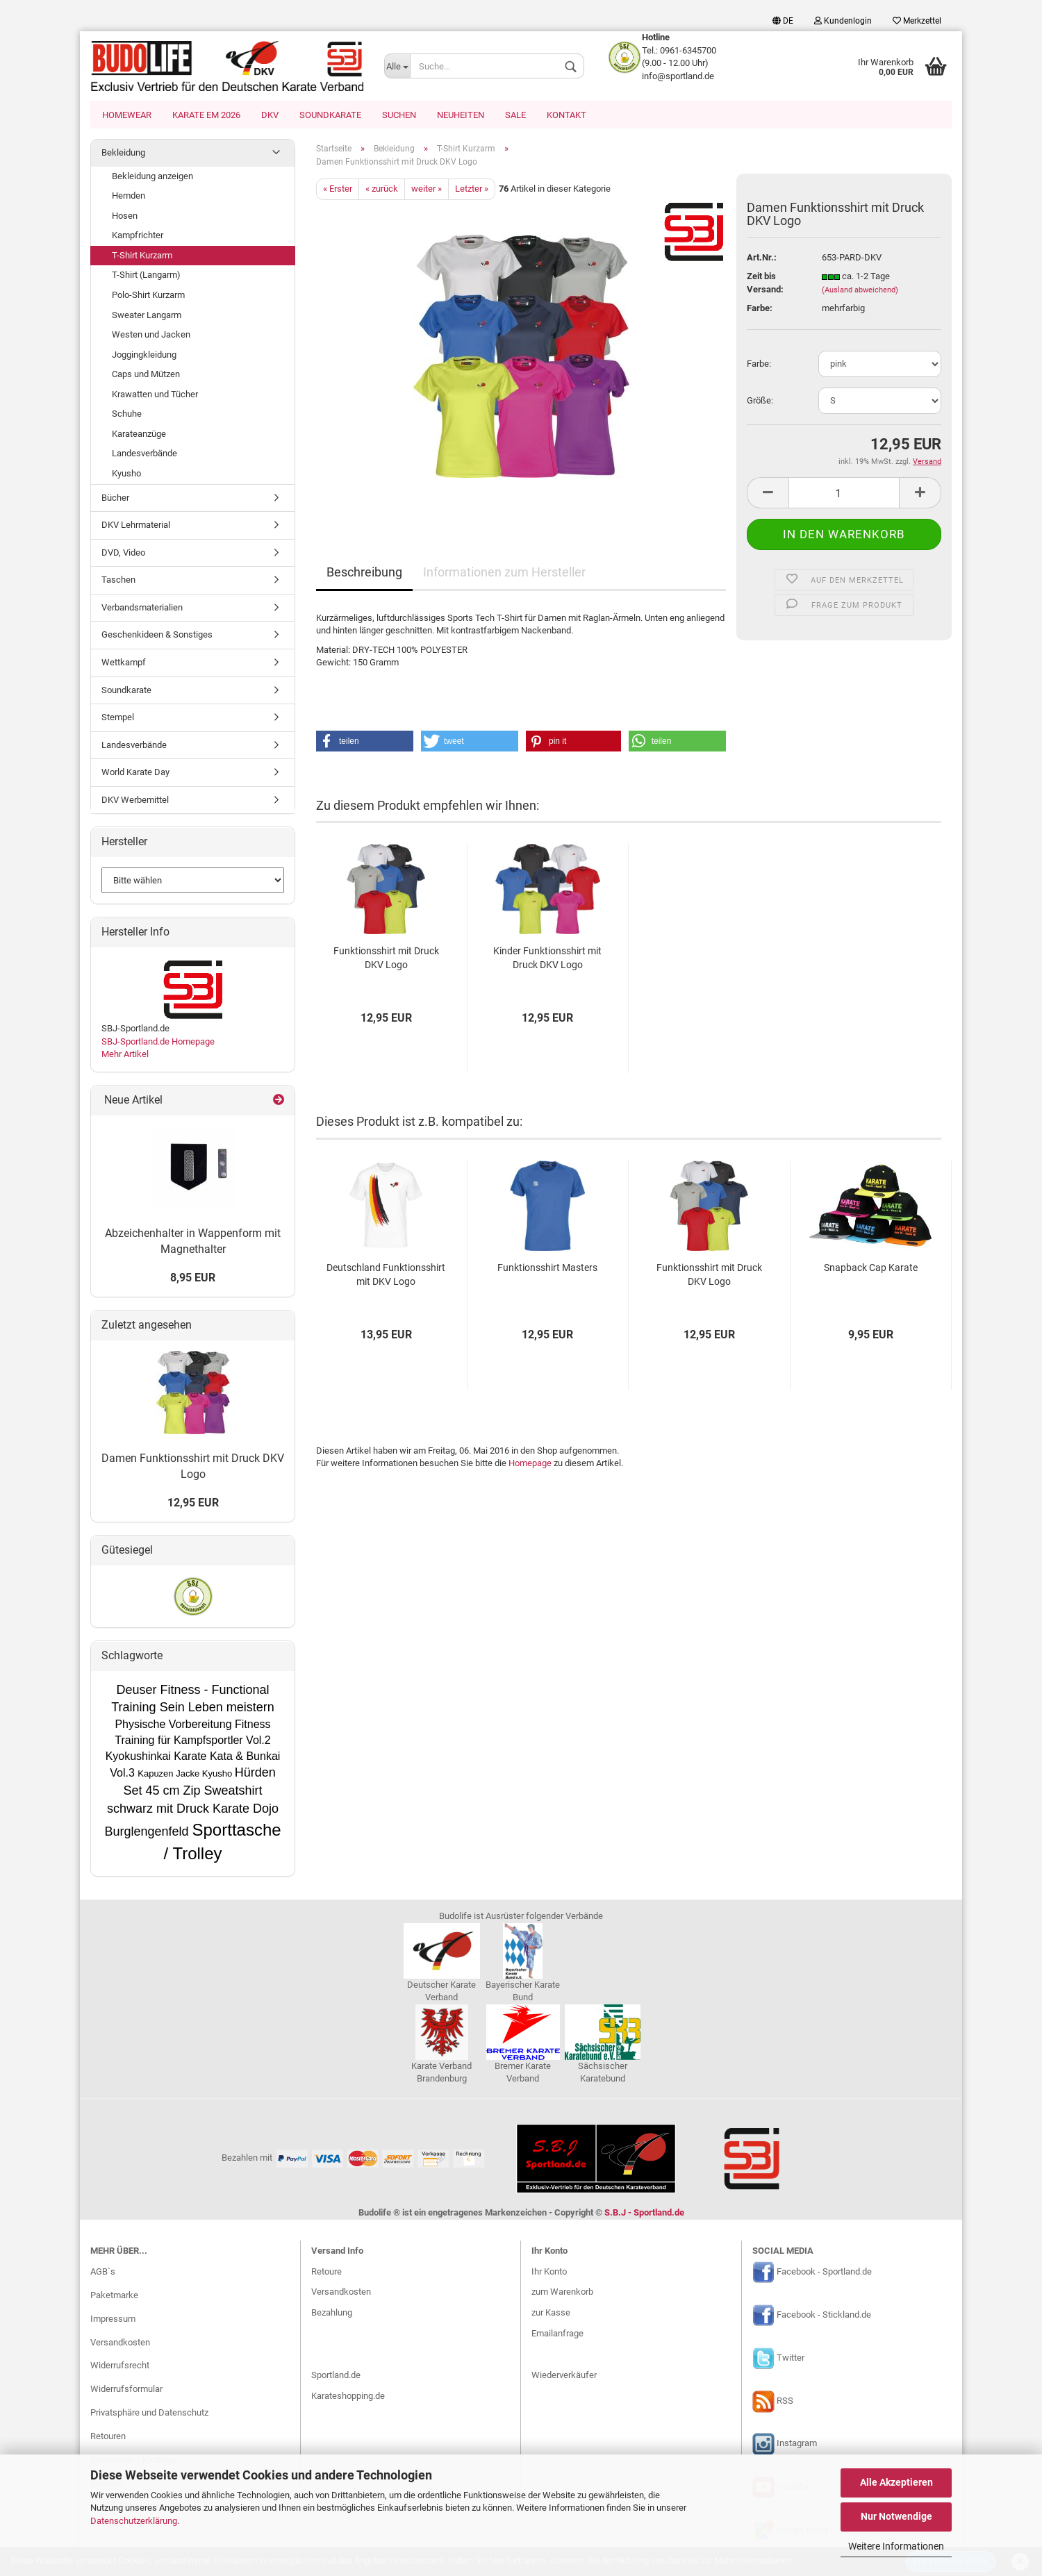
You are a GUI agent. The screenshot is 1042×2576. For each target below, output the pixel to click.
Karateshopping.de (348, 2397)
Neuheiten (460, 115)
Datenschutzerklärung (133, 2521)
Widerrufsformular (126, 2390)
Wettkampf (123, 663)
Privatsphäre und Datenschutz (149, 2414)
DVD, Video (123, 554)
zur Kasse (550, 2314)
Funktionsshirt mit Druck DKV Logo (386, 959)
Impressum (112, 2320)
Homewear (126, 115)
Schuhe (127, 415)
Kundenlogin (843, 21)
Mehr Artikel (125, 1055)
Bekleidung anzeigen (152, 177)
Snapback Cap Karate (871, 1268)
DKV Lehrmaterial (135, 526)
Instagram (797, 2445)
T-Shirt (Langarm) (146, 276)
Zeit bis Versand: (765, 284)
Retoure (326, 2273)
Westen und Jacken (151, 336)
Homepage (530, 1464)
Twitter (790, 2359)
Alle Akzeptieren (896, 2482)
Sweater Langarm (146, 316)
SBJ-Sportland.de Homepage (158, 1043)
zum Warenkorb (562, 2293)
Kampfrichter (137, 236)
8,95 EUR (192, 1279)
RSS (785, 2402)
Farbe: (759, 365)
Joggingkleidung (144, 356)
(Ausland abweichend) (860, 291)
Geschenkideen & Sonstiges (157, 636)
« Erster (337, 190)
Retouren (108, 2437)
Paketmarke (114, 2296)
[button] (364, 742)
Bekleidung (123, 154)
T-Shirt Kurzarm (142, 256)
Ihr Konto (549, 2273)
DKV (270, 115)
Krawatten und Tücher (155, 395)
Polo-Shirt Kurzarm (148, 296)
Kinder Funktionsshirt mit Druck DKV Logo (547, 959)
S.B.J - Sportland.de (644, 2214)
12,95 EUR (193, 1504)
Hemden (128, 197)
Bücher (115, 499)
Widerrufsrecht (119, 2366)
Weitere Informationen (896, 2546)
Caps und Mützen (146, 375)
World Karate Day (135, 773)
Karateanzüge (139, 435)
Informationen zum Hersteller (504, 573)
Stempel (117, 718)
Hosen (125, 217)
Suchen (399, 115)
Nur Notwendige (896, 2516)
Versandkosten (120, 2343)
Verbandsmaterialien (142, 609)
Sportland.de (336, 2376)
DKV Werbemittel (135, 801)
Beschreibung (364, 573)
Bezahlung (331, 2314)
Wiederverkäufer (564, 2376)
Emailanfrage (557, 2334)
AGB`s (102, 2273)
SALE (515, 115)
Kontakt (566, 115)
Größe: (760, 402)
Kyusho (126, 475)
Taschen (118, 581)
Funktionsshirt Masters (547, 1268)
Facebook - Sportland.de (824, 2273)
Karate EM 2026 (206, 115)
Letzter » (471, 190)
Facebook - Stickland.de (824, 2316)
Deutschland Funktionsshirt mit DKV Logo (385, 1275)
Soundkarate (330, 115)
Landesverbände (144, 454)
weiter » (426, 190)
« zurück (381, 190)
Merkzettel (917, 21)
